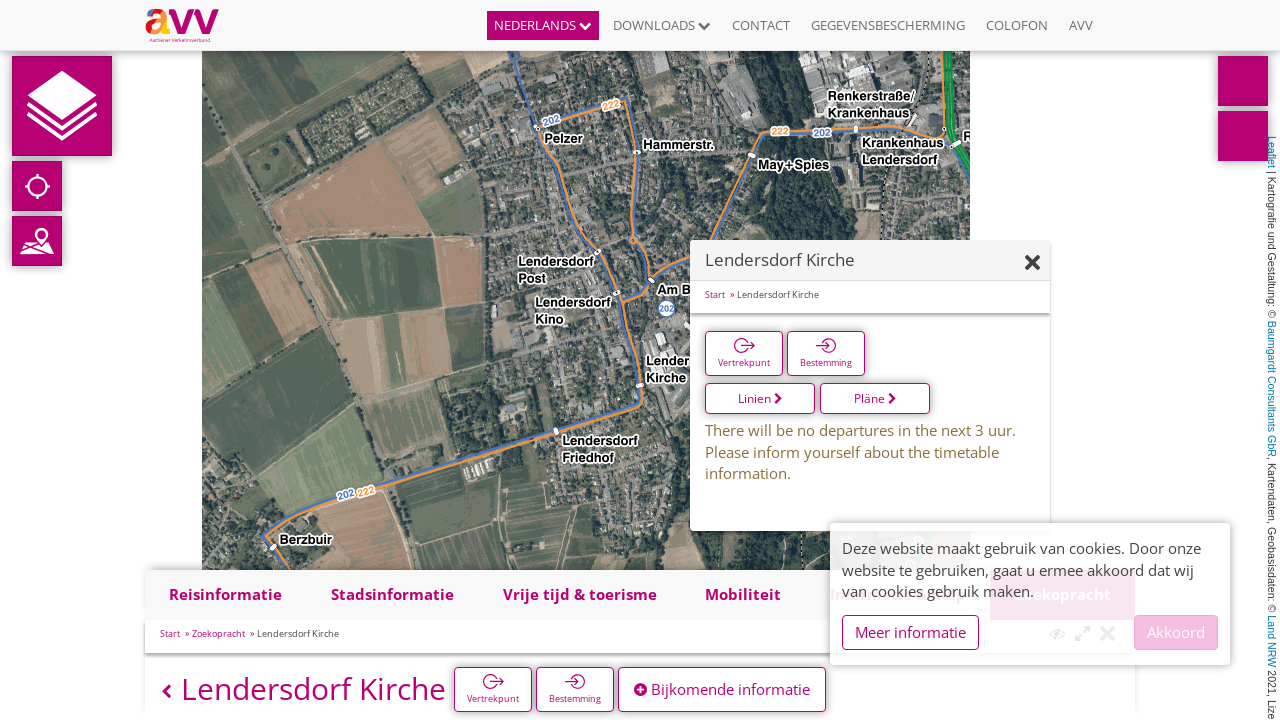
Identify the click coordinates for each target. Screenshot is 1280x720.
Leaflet (1272, 152)
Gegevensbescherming (888, 25)
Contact (761, 25)
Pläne (875, 398)
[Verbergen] (1032, 263)
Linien (760, 398)
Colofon (1017, 25)
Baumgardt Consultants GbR (1272, 389)
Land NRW (1272, 641)
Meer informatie (910, 632)
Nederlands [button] (543, 25)
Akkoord (1176, 632)
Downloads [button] (662, 25)
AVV (1081, 25)
